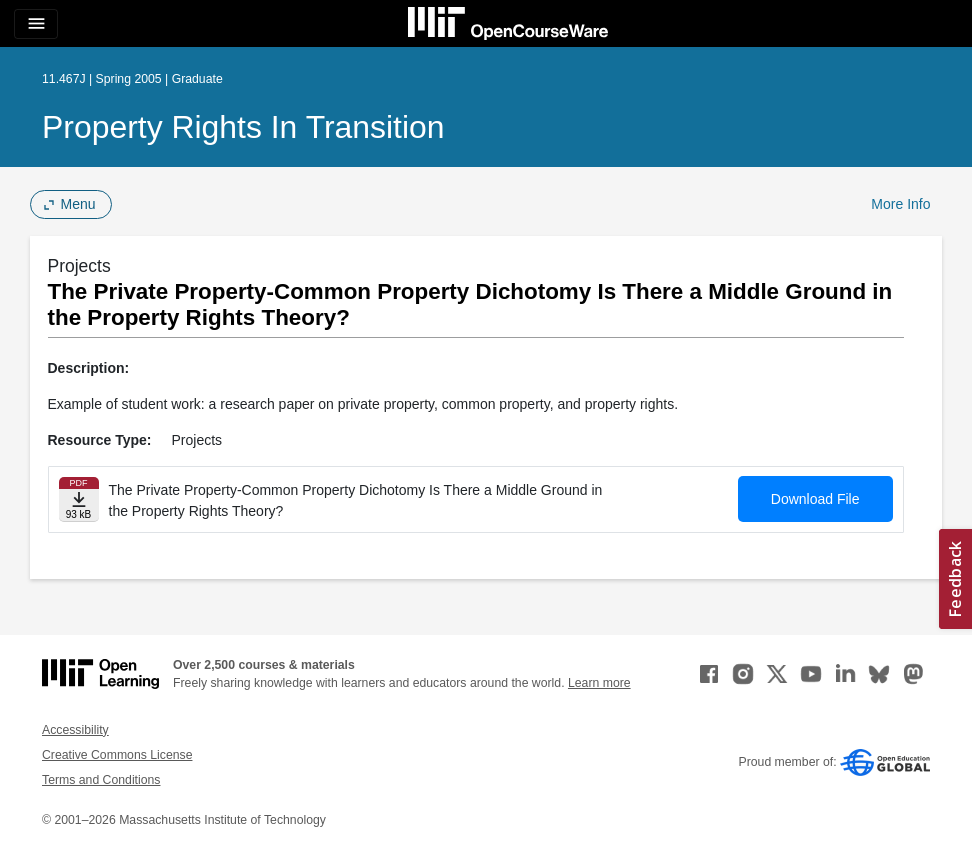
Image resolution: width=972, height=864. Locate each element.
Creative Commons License (117, 755)
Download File (815, 499)
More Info (900, 204)
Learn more (599, 683)
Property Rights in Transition (243, 127)
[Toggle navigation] (36, 24)
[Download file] (79, 499)
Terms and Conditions (101, 780)
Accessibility (75, 730)
